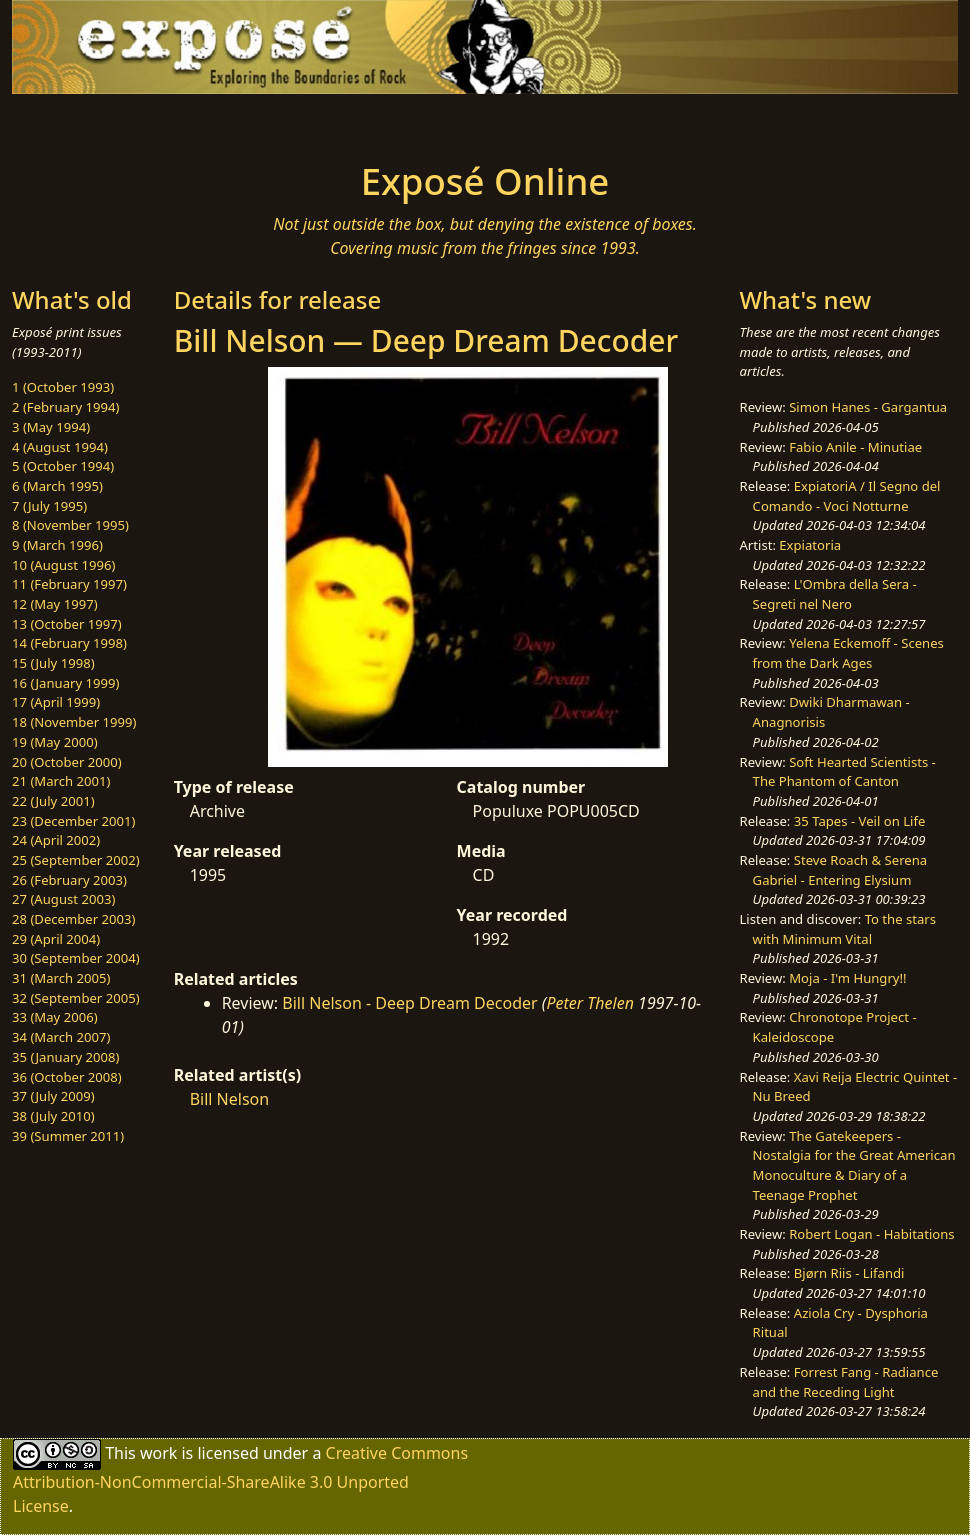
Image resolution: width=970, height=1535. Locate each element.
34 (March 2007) (61, 1037)
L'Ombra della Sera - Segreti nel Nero (835, 594)
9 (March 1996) (57, 545)
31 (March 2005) (61, 978)
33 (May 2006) (55, 1017)
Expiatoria (810, 545)
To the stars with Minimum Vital (844, 929)
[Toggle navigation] (177, 122)
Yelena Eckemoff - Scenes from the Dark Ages (848, 653)
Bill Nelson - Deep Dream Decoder (409, 1003)
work (158, 1453)
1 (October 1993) (63, 387)
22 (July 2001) (53, 801)
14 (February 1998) (69, 643)
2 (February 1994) (65, 407)
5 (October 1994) (63, 466)
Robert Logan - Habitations (871, 1234)
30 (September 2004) (76, 958)
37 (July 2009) (53, 1096)
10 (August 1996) (63, 565)
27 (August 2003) (63, 899)
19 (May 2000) (55, 742)
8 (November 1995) (70, 525)
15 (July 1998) (53, 663)
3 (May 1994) (51, 427)
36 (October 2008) (67, 1077)
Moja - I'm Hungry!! (847, 978)
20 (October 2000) (67, 762)
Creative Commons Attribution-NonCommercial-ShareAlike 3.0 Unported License (240, 1479)
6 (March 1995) (57, 486)
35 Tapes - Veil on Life (860, 821)
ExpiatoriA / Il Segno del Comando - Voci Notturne (847, 496)
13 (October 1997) (67, 624)
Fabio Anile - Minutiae (855, 447)
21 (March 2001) (61, 781)
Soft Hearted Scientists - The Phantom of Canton (844, 772)
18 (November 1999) (74, 722)
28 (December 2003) (73, 919)
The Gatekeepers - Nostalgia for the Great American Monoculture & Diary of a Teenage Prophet (854, 1165)
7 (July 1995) (49, 506)
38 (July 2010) (53, 1116)
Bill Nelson (230, 1099)
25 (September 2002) (76, 860)
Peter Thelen (590, 1003)
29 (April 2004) (56, 939)
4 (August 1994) (60, 447)
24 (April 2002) (56, 840)
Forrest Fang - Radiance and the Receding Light (846, 1382)
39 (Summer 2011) (68, 1136)
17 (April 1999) (56, 702)
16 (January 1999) (65, 683)
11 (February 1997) (69, 584)
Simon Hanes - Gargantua (868, 407)
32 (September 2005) (76, 998)
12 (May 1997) (55, 604)
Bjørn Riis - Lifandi (849, 1273)
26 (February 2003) (69, 880)
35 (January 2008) (65, 1057)
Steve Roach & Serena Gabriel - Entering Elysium (840, 870)
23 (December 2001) (73, 821)
